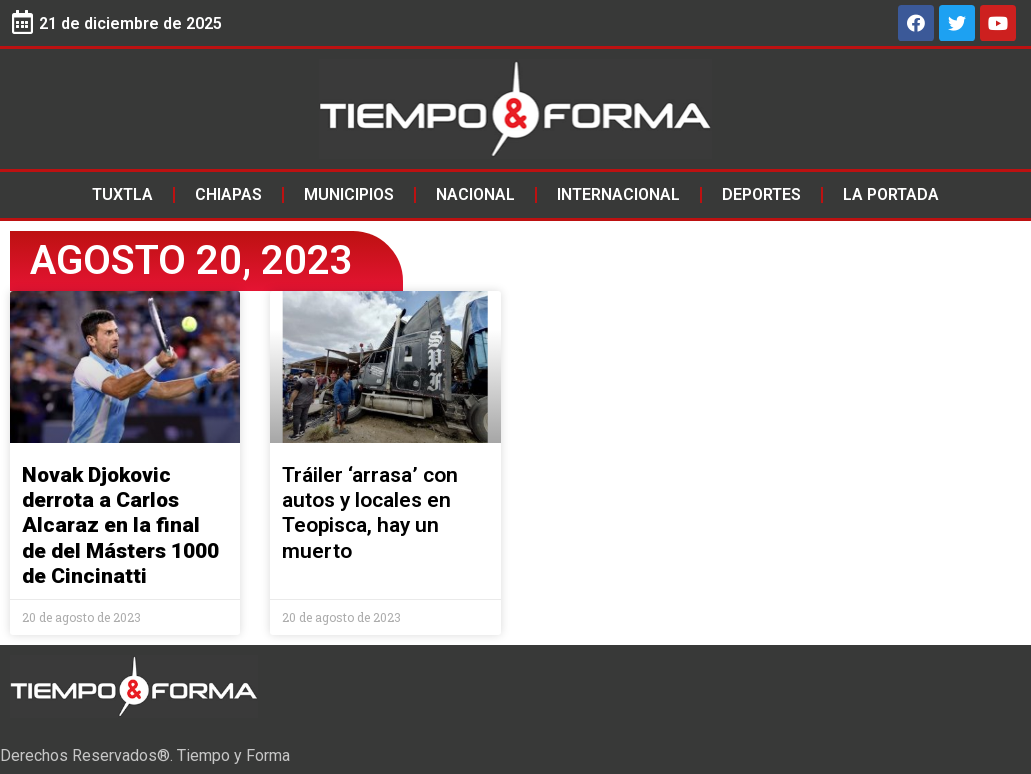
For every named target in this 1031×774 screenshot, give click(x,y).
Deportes (761, 194)
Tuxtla (122, 194)
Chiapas (228, 194)
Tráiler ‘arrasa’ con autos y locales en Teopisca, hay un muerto (370, 513)
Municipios (349, 194)
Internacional (618, 194)
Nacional (475, 194)
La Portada (891, 194)
